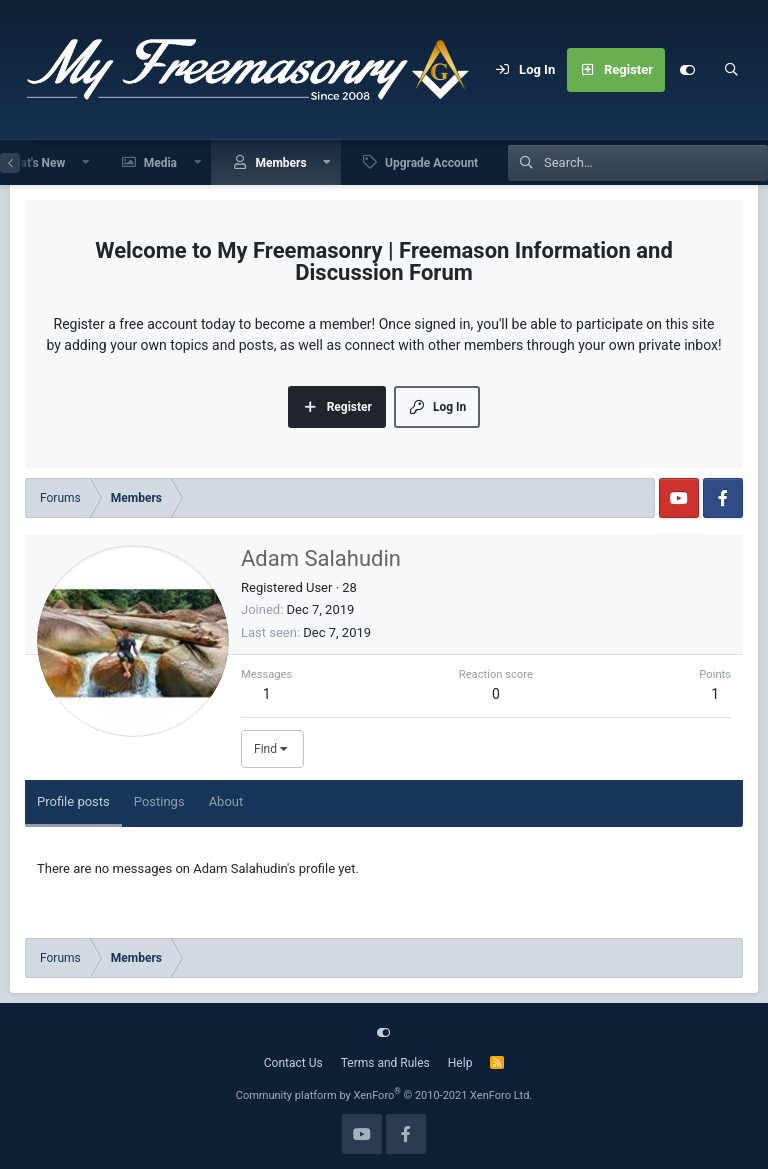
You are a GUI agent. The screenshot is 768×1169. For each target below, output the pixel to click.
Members (280, 163)
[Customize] (687, 70)
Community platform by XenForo (384, 1095)
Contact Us (293, 1063)
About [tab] (226, 801)
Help (460, 1063)
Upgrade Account (431, 163)
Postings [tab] (159, 801)
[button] (86, 162)
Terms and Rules (385, 1063)
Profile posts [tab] (73, 801)
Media (160, 163)
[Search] (731, 70)
